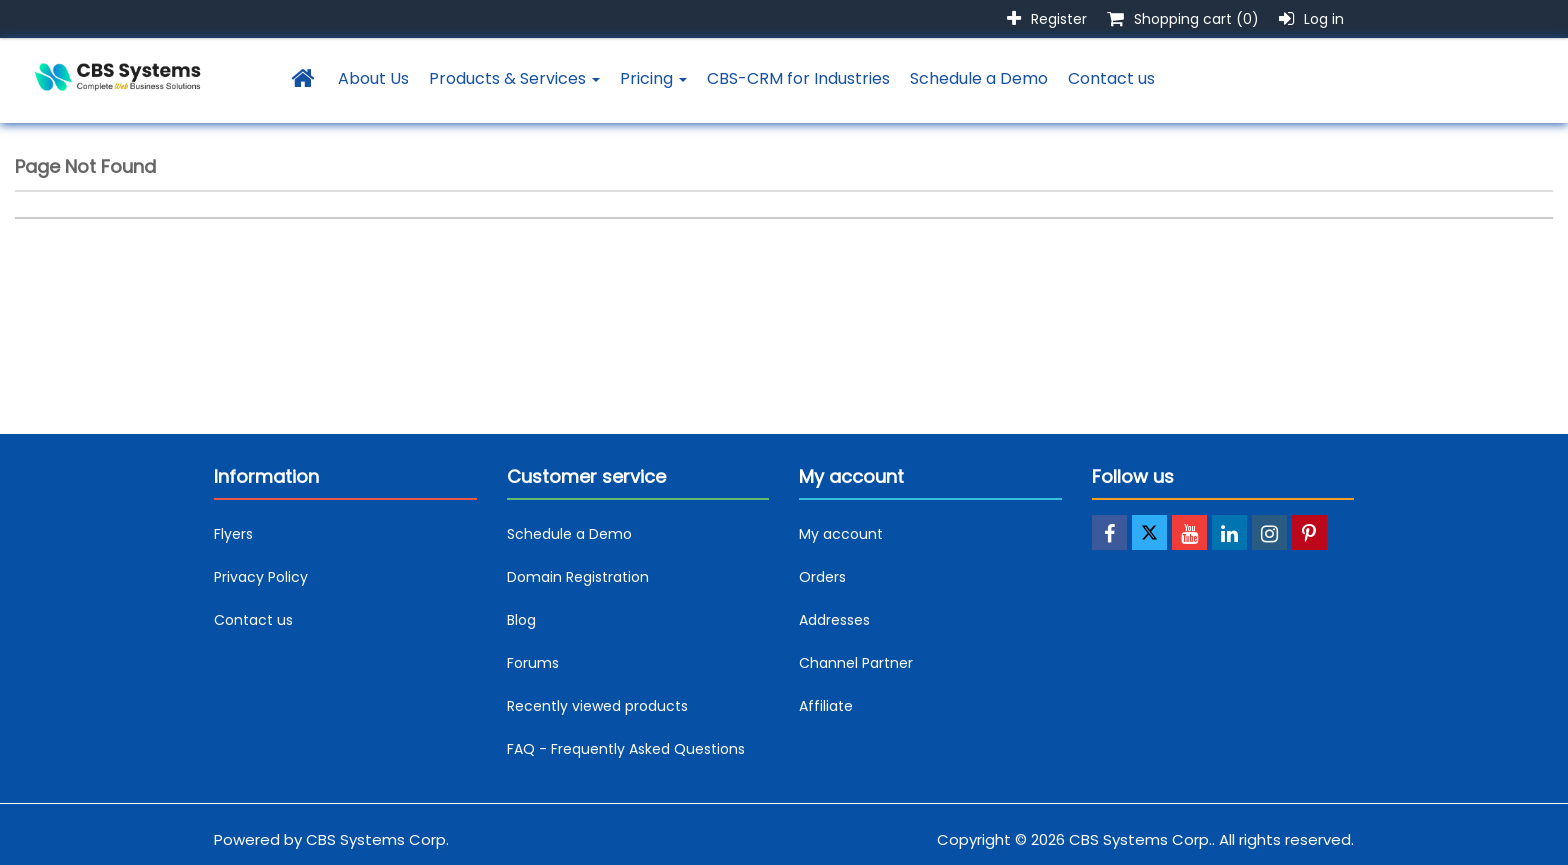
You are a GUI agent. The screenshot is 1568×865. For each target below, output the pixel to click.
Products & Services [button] (514, 78)
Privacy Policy (261, 577)
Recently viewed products (597, 706)
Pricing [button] (653, 78)
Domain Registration (578, 577)
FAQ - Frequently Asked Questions (626, 749)
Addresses (834, 620)
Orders (822, 577)
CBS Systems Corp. (377, 839)
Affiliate (826, 706)
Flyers (233, 534)
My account (841, 534)
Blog (521, 620)
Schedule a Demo (979, 78)
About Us (373, 78)
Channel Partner (856, 663)
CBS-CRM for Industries (798, 78)
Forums (533, 663)
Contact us (1111, 78)
